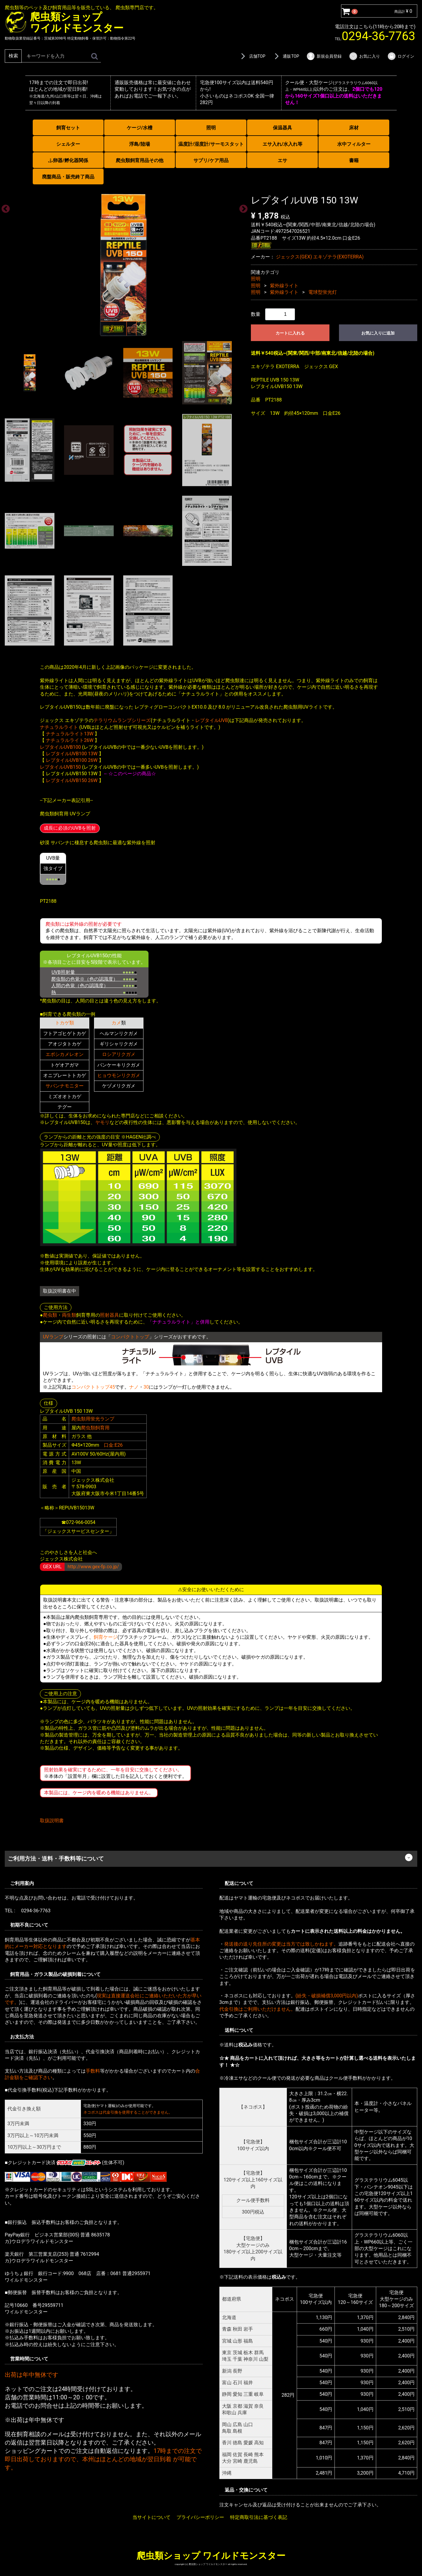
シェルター (68, 144)
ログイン (400, 56)
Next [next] (242, 207)
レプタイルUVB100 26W (72, 760)
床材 (354, 128)
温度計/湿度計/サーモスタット (211, 144)
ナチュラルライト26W (69, 740)
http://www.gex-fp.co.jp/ (93, 1566)
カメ (116, 1023)
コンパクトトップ (130, 1337)
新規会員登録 (324, 56)
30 (146, 1387)
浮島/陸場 (139, 144)
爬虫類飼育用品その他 (139, 160)
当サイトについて (151, 2517)
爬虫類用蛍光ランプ (92, 1419)
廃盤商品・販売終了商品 (68, 177)
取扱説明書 (52, 1820)
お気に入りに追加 (378, 333)
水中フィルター (354, 144)
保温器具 (282, 128)
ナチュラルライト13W (69, 733)
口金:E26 (113, 1445)
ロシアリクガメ (118, 1054)
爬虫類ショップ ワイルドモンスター (211, 2555)
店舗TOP (252, 56)
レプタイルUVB (211, 720)
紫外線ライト (284, 285)
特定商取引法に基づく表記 (258, 2517)
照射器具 (109, 1315)
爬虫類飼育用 (95, 1427)
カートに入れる (290, 333)
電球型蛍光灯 (322, 292)
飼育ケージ (106, 1637)
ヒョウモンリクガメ (118, 1075)
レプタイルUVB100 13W (72, 753)
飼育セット (68, 128)
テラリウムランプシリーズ (122, 720)
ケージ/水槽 (139, 128)
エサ (282, 160)
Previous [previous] (4, 207)
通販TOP (285, 56)
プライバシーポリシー (200, 2517)
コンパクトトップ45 (93, 1387)
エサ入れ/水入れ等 (282, 144)
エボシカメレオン (65, 1054)
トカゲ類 (64, 1023)
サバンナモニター (65, 1086)
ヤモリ (102, 1122)
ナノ (134, 1387)
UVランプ (53, 1337)
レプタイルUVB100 (60, 747)
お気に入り (364, 56)
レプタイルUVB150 (60, 767)
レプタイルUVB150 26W (72, 780)
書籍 (354, 160)
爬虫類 (50, 1315)
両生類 (69, 1315)
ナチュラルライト (59, 727)
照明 (211, 128)
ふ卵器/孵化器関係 (68, 160)
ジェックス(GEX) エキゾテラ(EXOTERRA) (320, 257)
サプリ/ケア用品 (211, 160)
